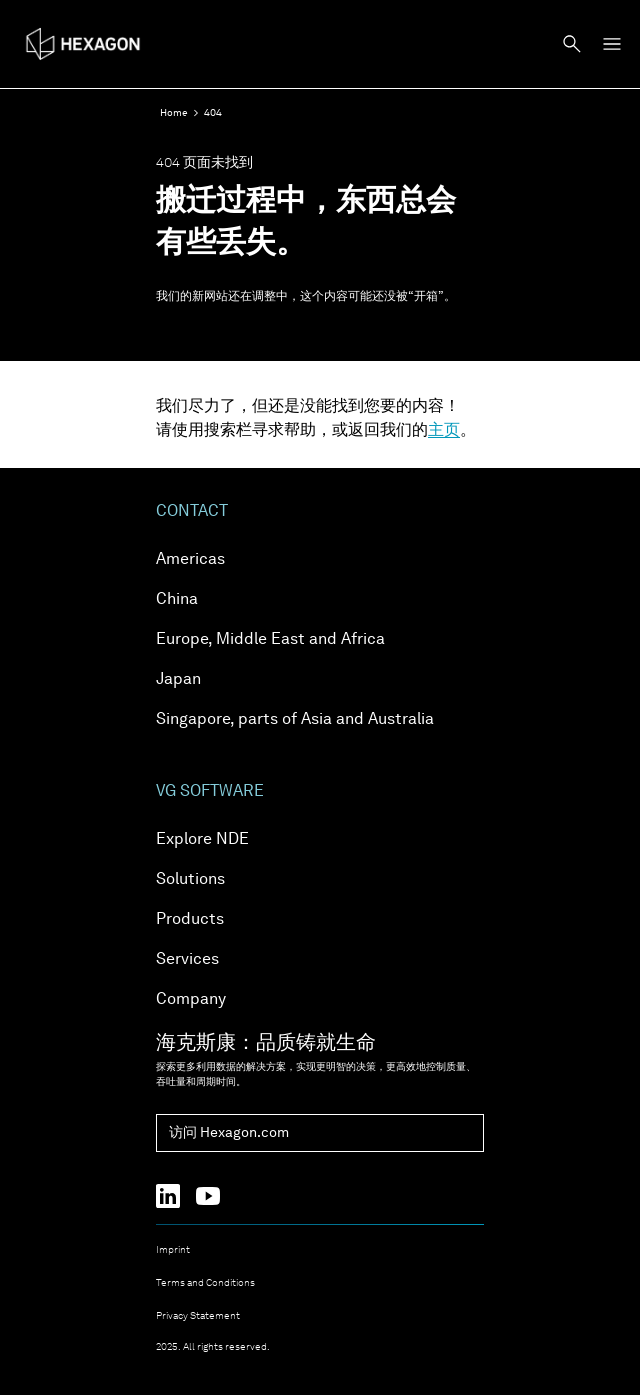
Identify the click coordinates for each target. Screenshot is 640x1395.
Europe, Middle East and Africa (270, 640)
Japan (178, 680)
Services (187, 960)
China (177, 600)
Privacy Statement (198, 1316)
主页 (444, 431)
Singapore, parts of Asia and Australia (295, 720)
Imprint (173, 1250)
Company (191, 1000)
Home (174, 113)
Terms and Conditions (205, 1283)
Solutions (190, 880)
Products (190, 920)
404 (213, 113)
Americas (190, 560)
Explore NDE (202, 840)
